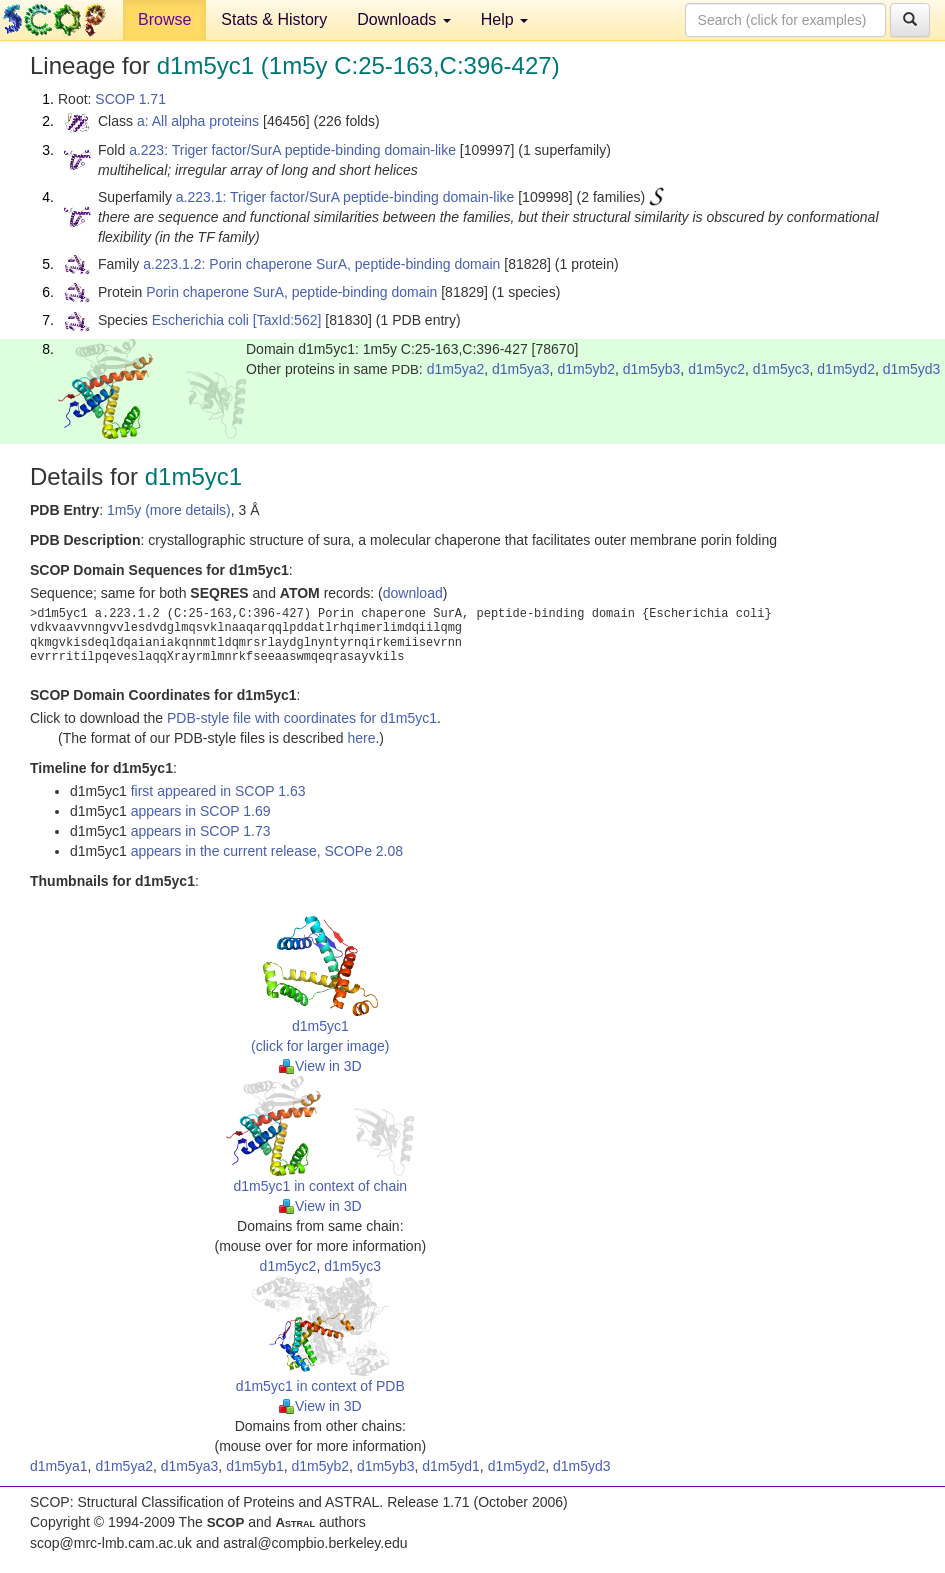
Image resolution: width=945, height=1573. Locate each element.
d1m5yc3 (781, 369)
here (361, 738)
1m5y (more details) (169, 510)
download (413, 593)
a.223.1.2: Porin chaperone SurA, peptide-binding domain (321, 264)
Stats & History (274, 19)
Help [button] (504, 19)
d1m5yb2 (586, 369)
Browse (164, 19)
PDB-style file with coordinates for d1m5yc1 (302, 718)
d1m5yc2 (716, 369)
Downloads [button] (404, 19)
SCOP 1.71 (130, 99)
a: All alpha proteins (198, 121)
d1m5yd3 (912, 369)
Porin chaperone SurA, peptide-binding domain (291, 292)
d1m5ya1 (59, 1466)
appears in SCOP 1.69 (201, 811)
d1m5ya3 (521, 369)
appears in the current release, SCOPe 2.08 (267, 851)
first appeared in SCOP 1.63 (218, 791)
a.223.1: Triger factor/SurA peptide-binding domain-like (345, 197)
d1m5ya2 (456, 369)
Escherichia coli (200, 320)
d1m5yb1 (255, 1466)
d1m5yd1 (451, 1466)
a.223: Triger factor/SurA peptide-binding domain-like (292, 150)
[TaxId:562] (287, 320)
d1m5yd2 (846, 369)
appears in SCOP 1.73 (201, 831)
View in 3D (320, 1066)
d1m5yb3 (652, 369)
